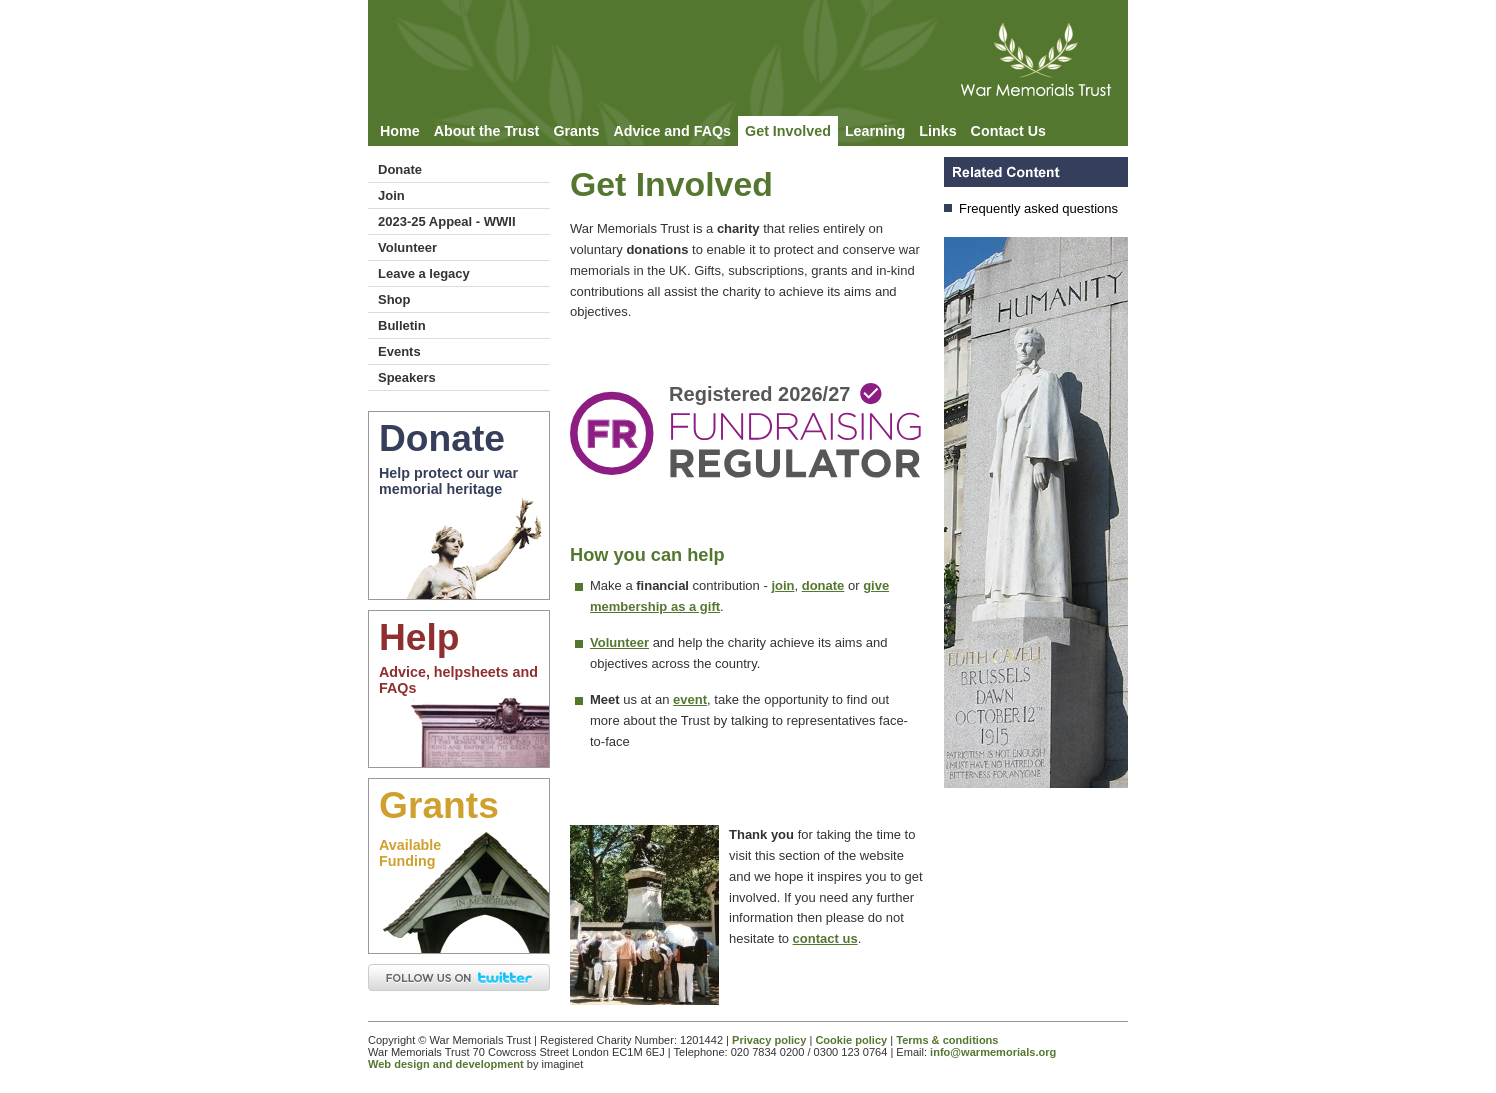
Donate (400, 169)
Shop (394, 299)
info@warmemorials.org (993, 1052)
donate (823, 585)
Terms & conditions (947, 1040)
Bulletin (402, 325)
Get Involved (788, 131)
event (690, 699)
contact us (825, 938)
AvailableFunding (410, 853)
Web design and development (446, 1064)
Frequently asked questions (1038, 208)
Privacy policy (769, 1040)
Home (400, 131)
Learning (875, 131)
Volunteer (407, 247)
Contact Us (1008, 131)
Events (399, 351)
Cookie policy (851, 1040)
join (782, 585)
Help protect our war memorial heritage (448, 481)
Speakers (407, 377)
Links (937, 131)
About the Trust (487, 131)
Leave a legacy (424, 273)
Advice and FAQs (672, 131)
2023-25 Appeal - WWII (447, 221)
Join (391, 195)
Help (419, 637)
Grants (576, 131)
